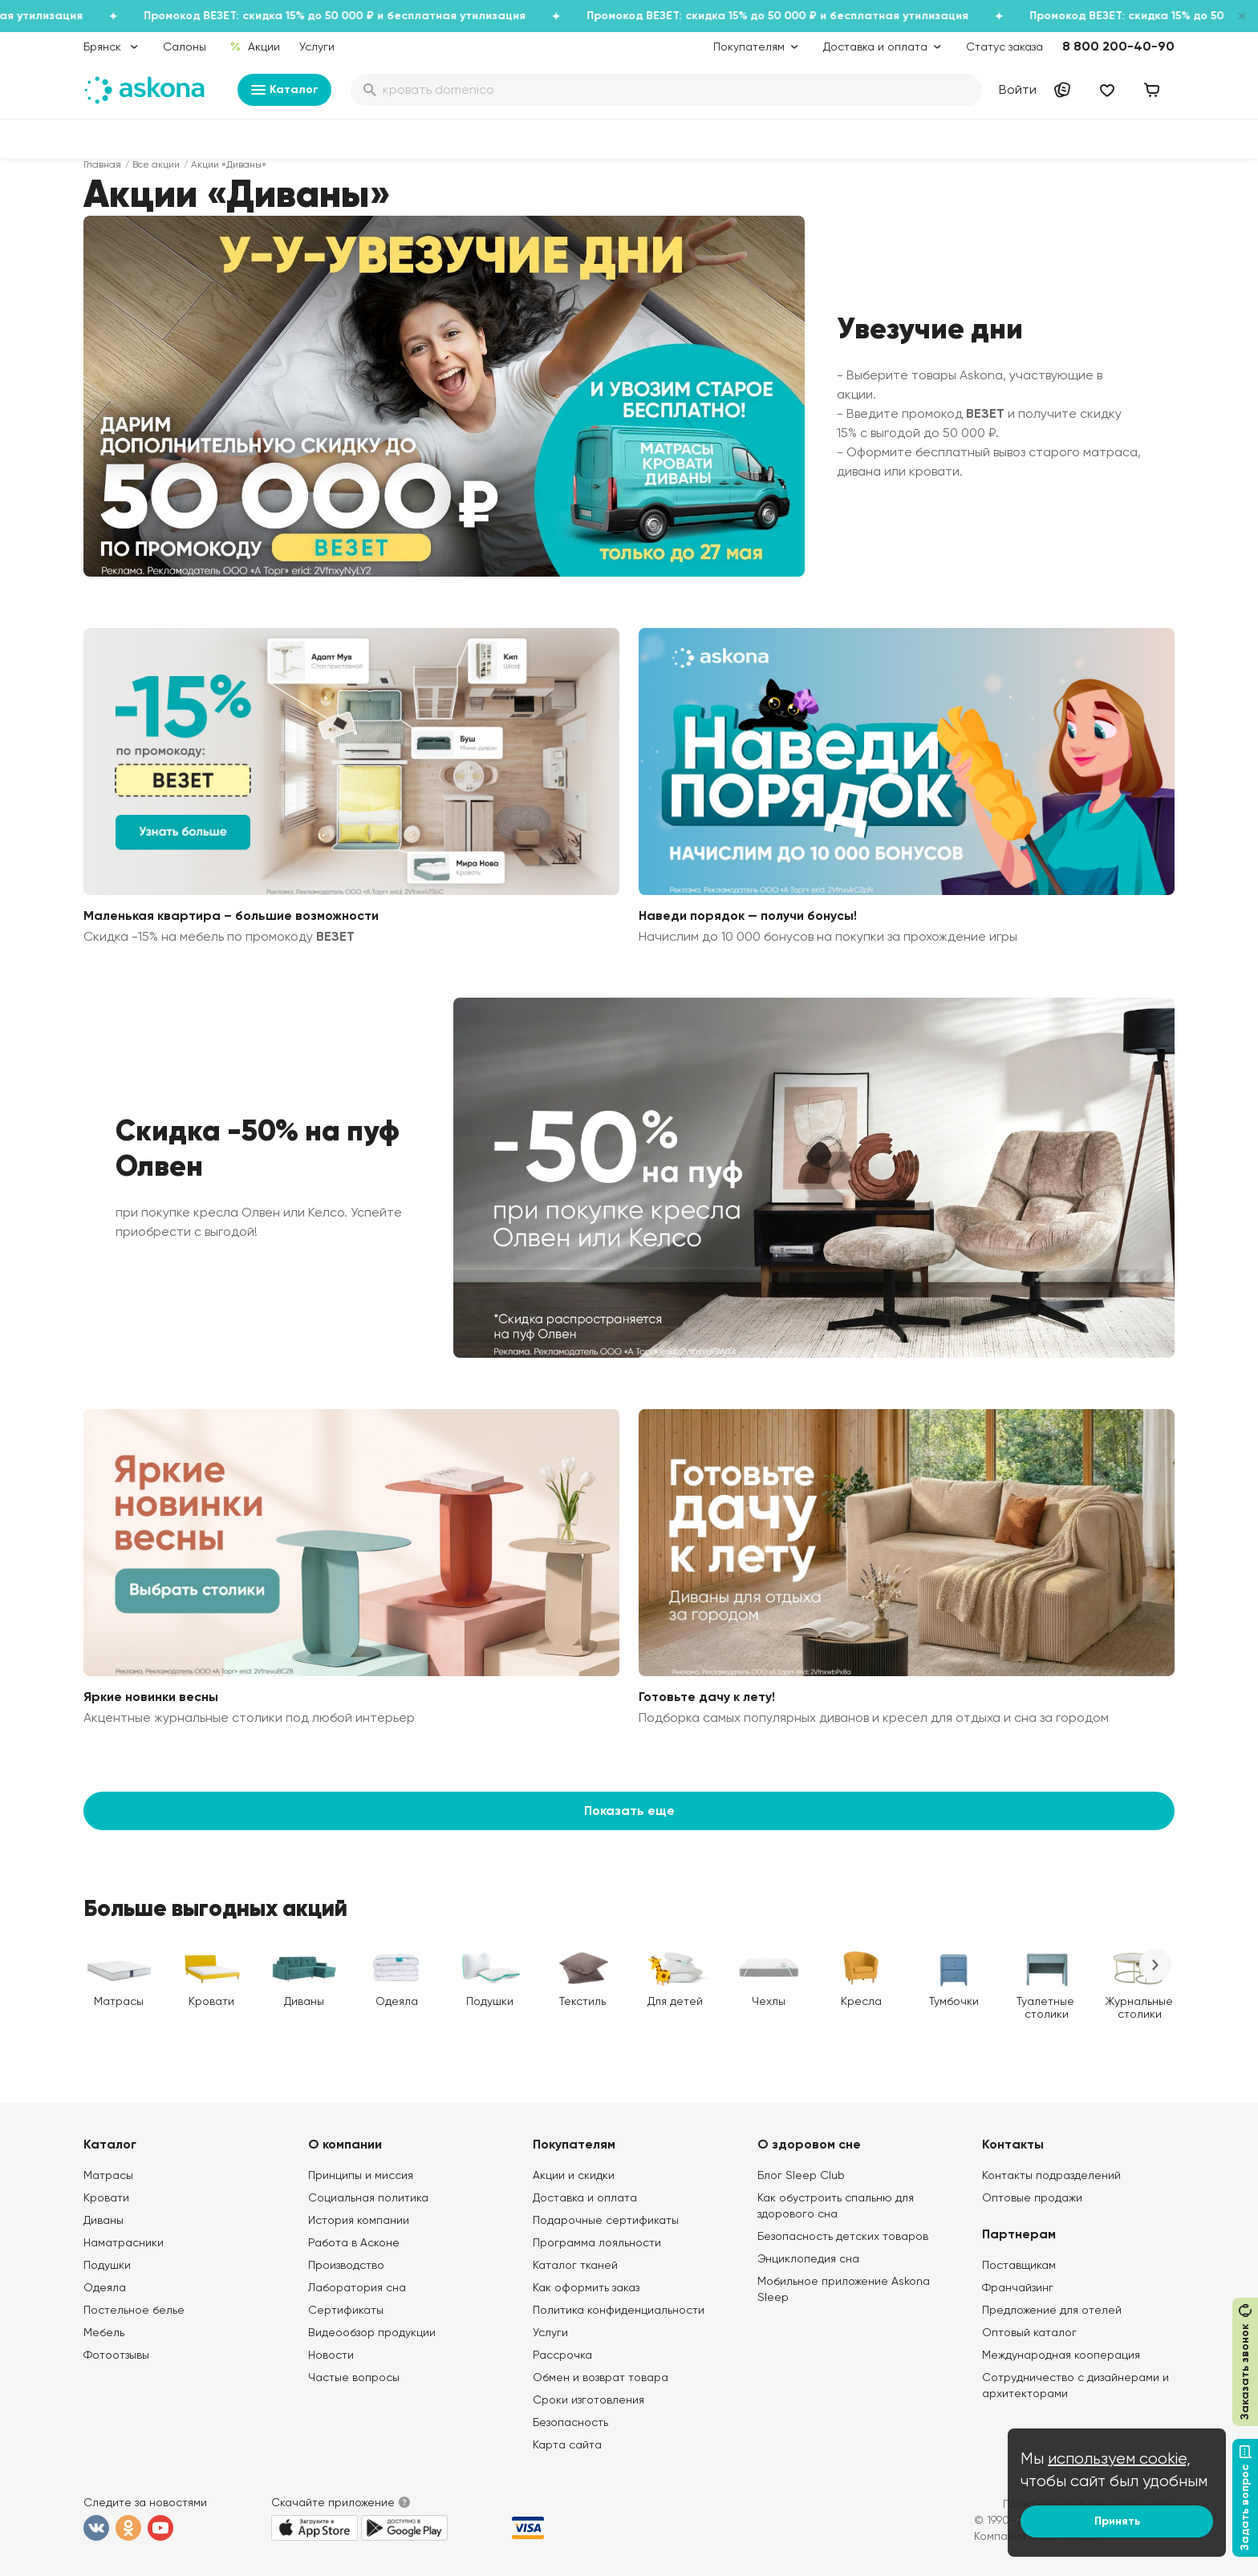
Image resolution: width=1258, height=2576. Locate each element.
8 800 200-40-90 (1118, 46)
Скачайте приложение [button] (333, 2502)
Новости (331, 2354)
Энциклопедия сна (808, 2258)
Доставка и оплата (585, 2197)
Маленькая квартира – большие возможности (231, 915)
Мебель (103, 2332)
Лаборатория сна (357, 2287)
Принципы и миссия (360, 2175)
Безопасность (570, 2422)
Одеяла (104, 2287)
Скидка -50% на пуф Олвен (258, 1148)
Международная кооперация (1061, 2354)
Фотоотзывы (116, 2354)
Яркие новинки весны (150, 1696)
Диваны (103, 2219)
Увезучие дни (930, 328)
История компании (358, 2219)
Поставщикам (1019, 2264)
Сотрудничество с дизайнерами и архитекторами (1075, 2385)
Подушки (107, 2264)
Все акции (156, 164)
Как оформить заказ (586, 2287)
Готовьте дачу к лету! (707, 1696)
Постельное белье (134, 2309)
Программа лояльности (597, 2242)
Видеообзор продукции (372, 2332)
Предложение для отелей (1052, 2309)
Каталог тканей (575, 2264)
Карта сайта (567, 2444)
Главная (102, 164)
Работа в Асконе (354, 2242)
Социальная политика (368, 2197)
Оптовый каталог (1029, 2332)
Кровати (106, 2197)
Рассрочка (562, 2354)
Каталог (284, 90)
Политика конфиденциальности (618, 2309)
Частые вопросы (354, 2377)
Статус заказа (1004, 46)
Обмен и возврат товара (600, 2377)
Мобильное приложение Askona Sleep (843, 2288)
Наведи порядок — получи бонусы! (748, 915)
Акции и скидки (574, 2175)
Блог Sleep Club (801, 2175)
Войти (1018, 89)
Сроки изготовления (588, 2399)
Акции (254, 46)
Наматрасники (123, 2242)
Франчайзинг (1017, 2287)
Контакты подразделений (1051, 2175)
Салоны (184, 46)
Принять (1117, 2521)
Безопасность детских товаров (842, 2236)
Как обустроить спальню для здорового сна (835, 2205)
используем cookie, (1119, 2458)
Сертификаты (345, 2309)
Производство (346, 2264)
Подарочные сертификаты (606, 2219)
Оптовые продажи (1032, 2197)
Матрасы (108, 2175)
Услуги (317, 46)
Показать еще (629, 1810)
